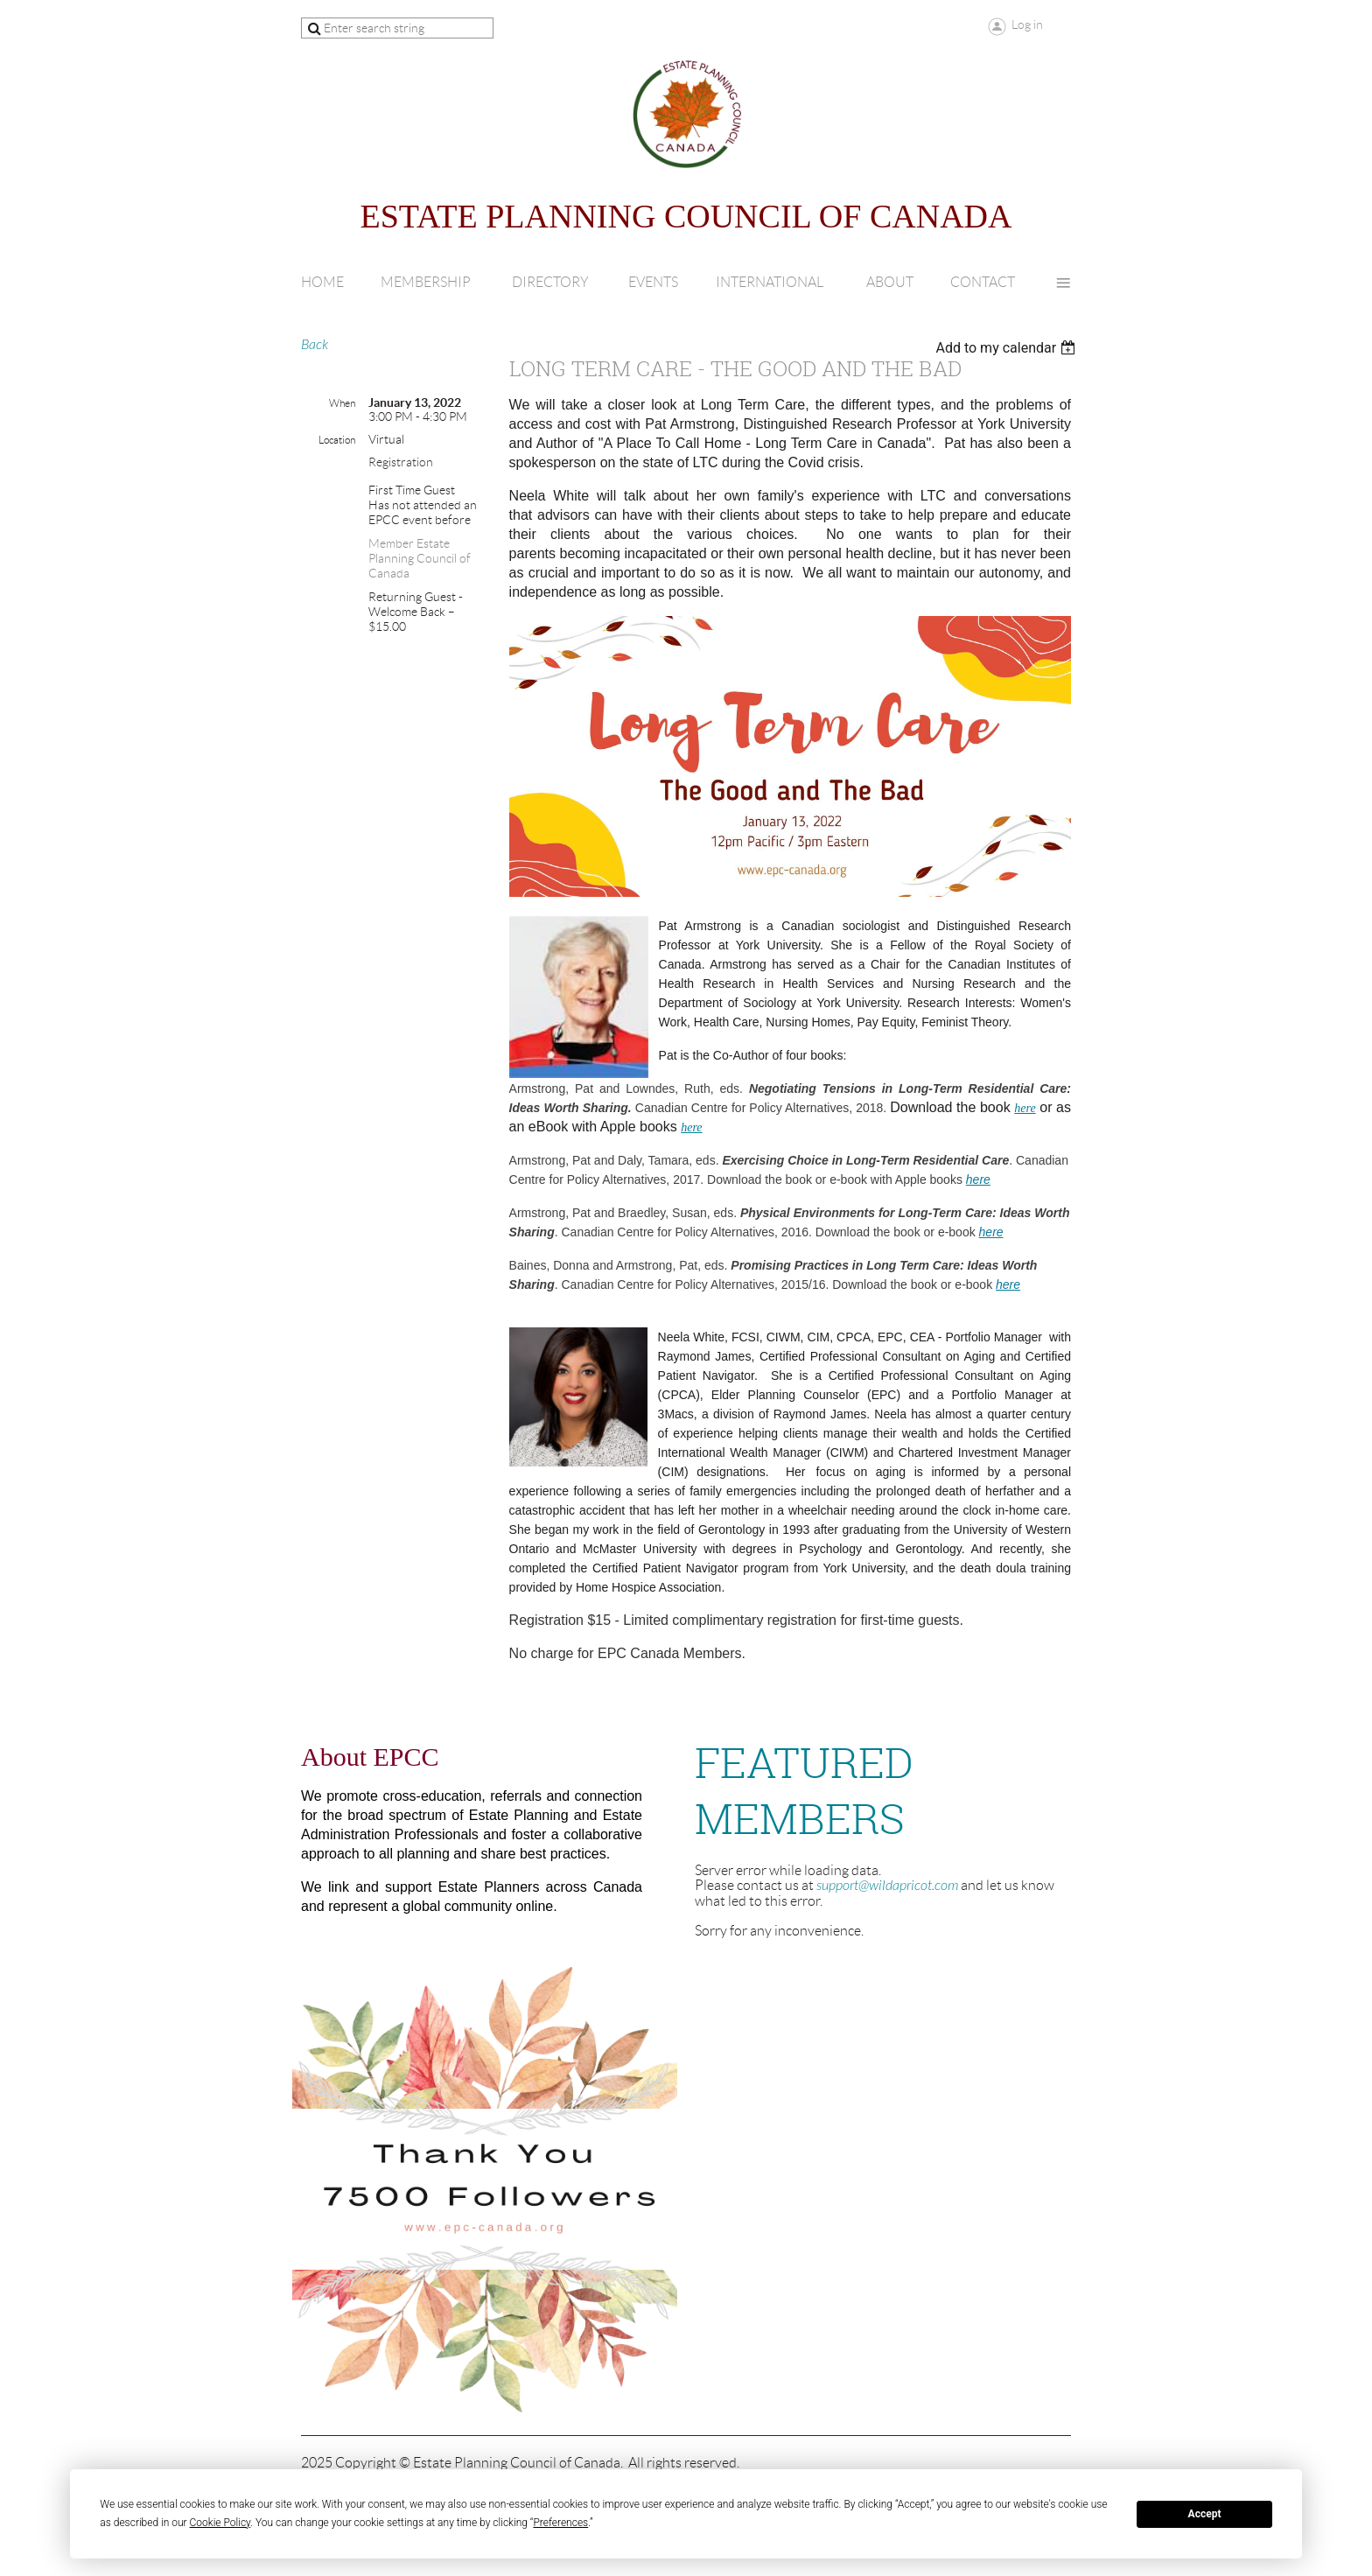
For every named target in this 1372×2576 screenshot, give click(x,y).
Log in (1027, 25)
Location (336, 439)
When (342, 403)
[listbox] (1007, 348)
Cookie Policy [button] (220, 2522)
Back (314, 345)
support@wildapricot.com (887, 1886)
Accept (1205, 2514)
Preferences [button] (560, 2522)
